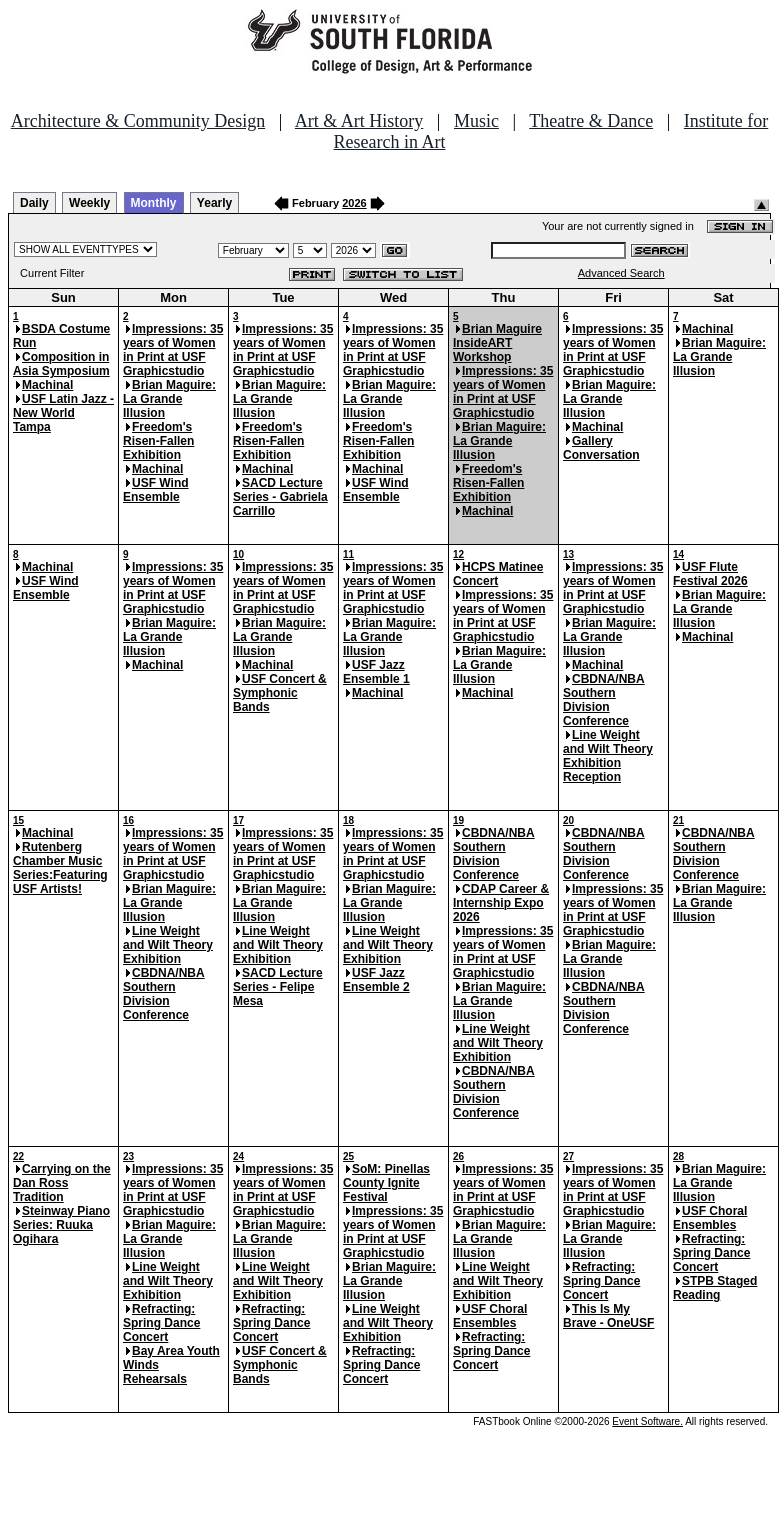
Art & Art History (359, 121)
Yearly (214, 203)
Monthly (154, 203)
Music (476, 121)
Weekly (89, 203)
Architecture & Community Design (138, 121)
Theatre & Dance (591, 121)
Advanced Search (621, 273)
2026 (354, 203)
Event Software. (647, 1421)
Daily (34, 203)
